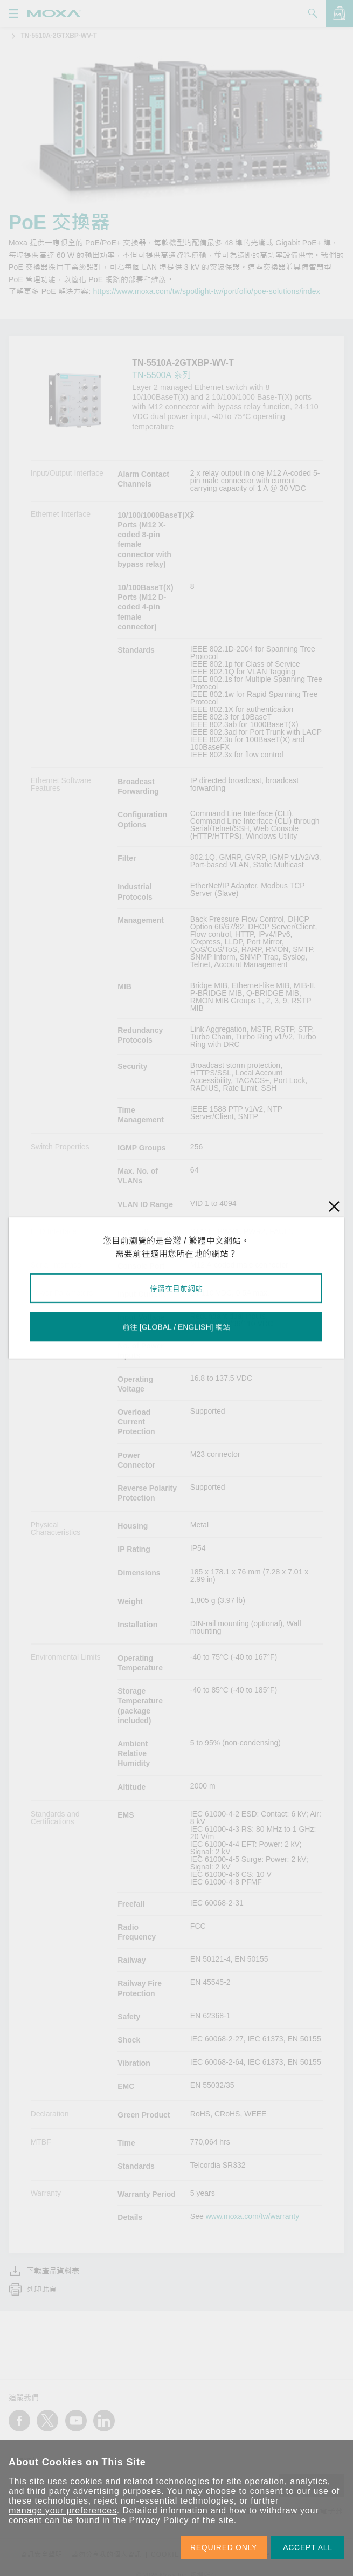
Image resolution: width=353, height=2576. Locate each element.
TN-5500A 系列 (161, 375)
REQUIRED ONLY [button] (223, 2547)
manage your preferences (63, 2510)
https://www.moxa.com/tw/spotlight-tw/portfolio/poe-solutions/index (206, 291)
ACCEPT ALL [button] (308, 2547)
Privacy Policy (159, 2520)
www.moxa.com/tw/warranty (252, 2216)
